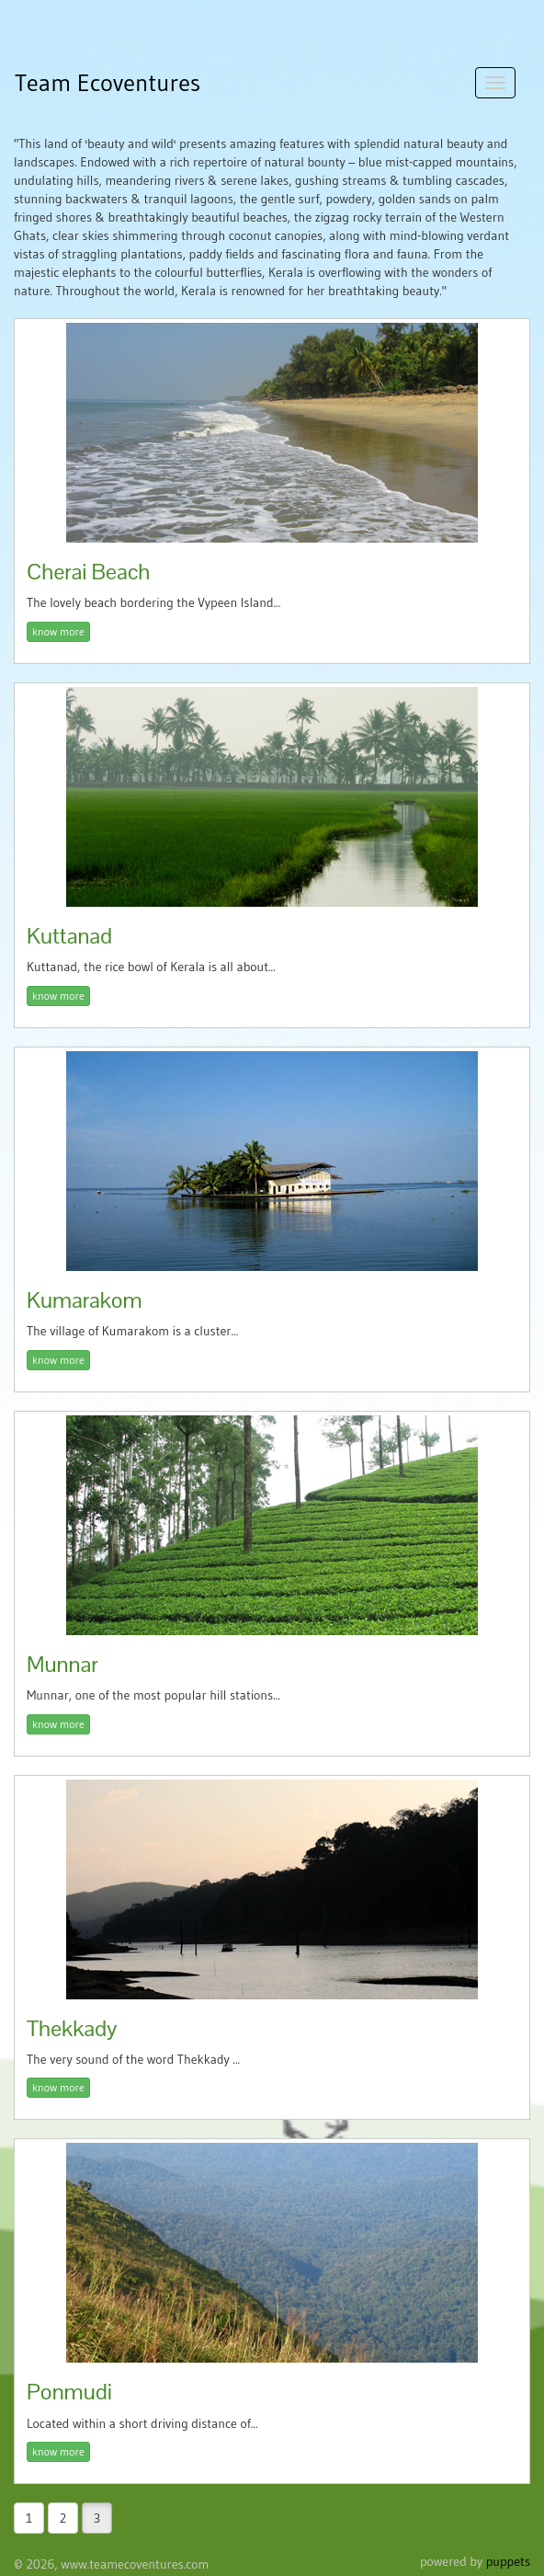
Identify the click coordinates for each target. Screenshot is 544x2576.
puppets (508, 2561)
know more (58, 631)
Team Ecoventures (107, 82)
